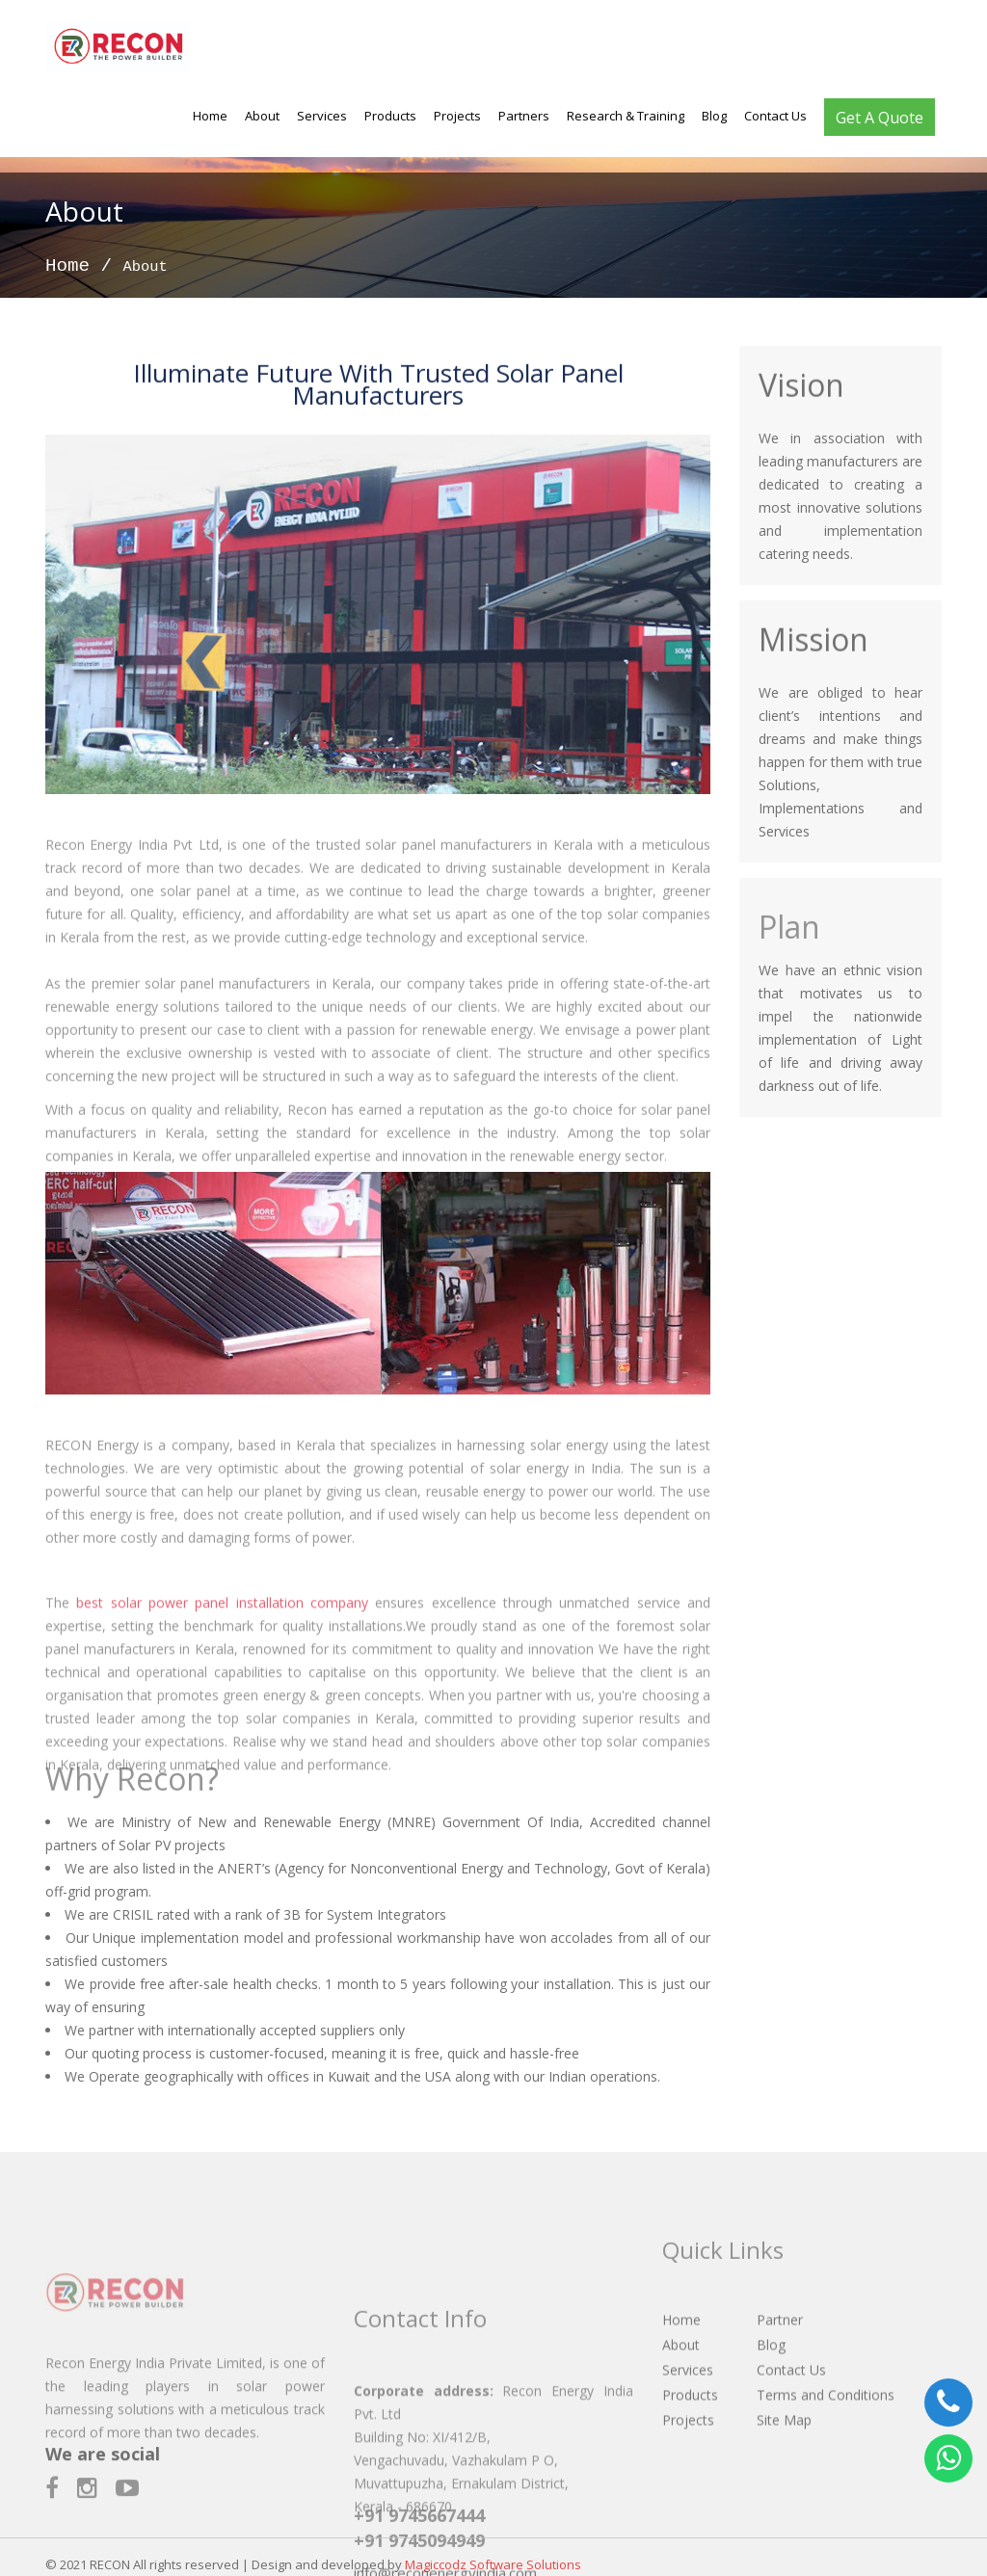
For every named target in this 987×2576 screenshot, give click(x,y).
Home (210, 115)
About (262, 115)
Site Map (784, 2465)
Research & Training (625, 115)
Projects (457, 115)
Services (322, 115)
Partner (780, 2365)
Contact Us (775, 115)
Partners (523, 115)
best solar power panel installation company (222, 1655)
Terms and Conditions (825, 2440)
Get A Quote (879, 117)
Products (390, 115)
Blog (714, 115)
